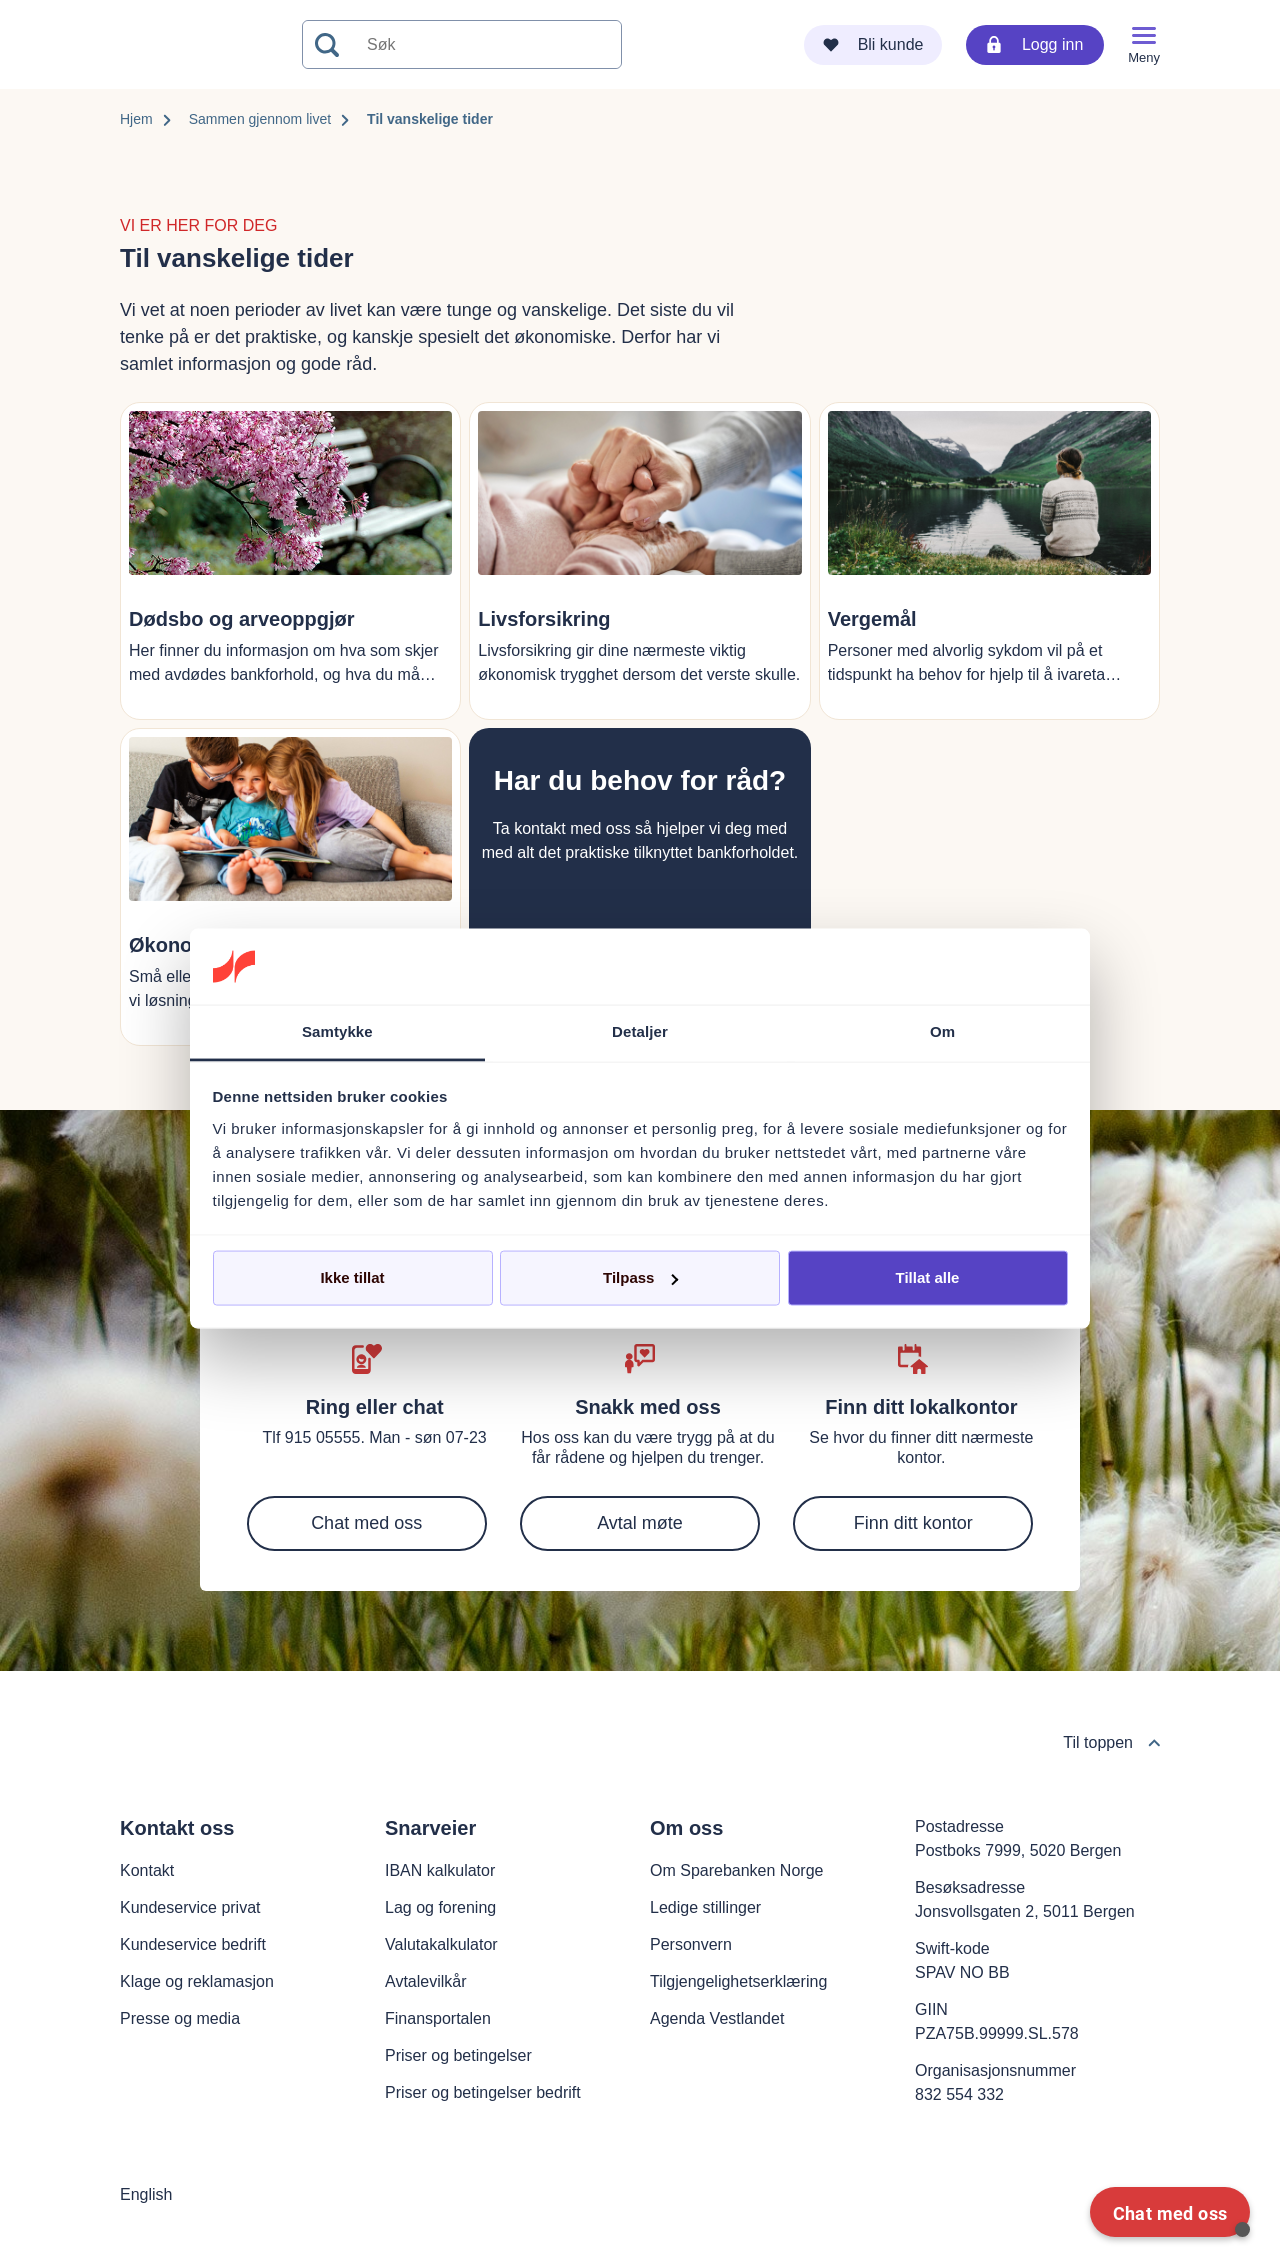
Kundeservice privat (190, 1907)
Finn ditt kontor (913, 1523)
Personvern (691, 1944)
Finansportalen (438, 2018)
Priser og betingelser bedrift (483, 2092)
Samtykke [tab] (337, 1031)
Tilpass (640, 1277)
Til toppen (1111, 1742)
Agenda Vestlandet (717, 2018)
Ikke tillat (352, 1277)
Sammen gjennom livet (260, 119)
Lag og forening (440, 1907)
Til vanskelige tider (430, 119)
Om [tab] (942, 1031)
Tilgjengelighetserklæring (738, 1981)
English (146, 2194)
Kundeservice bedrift (193, 1944)
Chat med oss (366, 1523)
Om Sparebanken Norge (736, 1870)
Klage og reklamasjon (197, 1981)
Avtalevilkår (426, 1981)
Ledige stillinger (705, 1907)
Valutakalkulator (441, 1944)
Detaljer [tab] (640, 1031)
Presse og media (180, 2018)
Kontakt (147, 1870)
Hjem (136, 119)
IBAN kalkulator (440, 1870)
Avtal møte (640, 1523)
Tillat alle (928, 1277)
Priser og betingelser (458, 2055)
